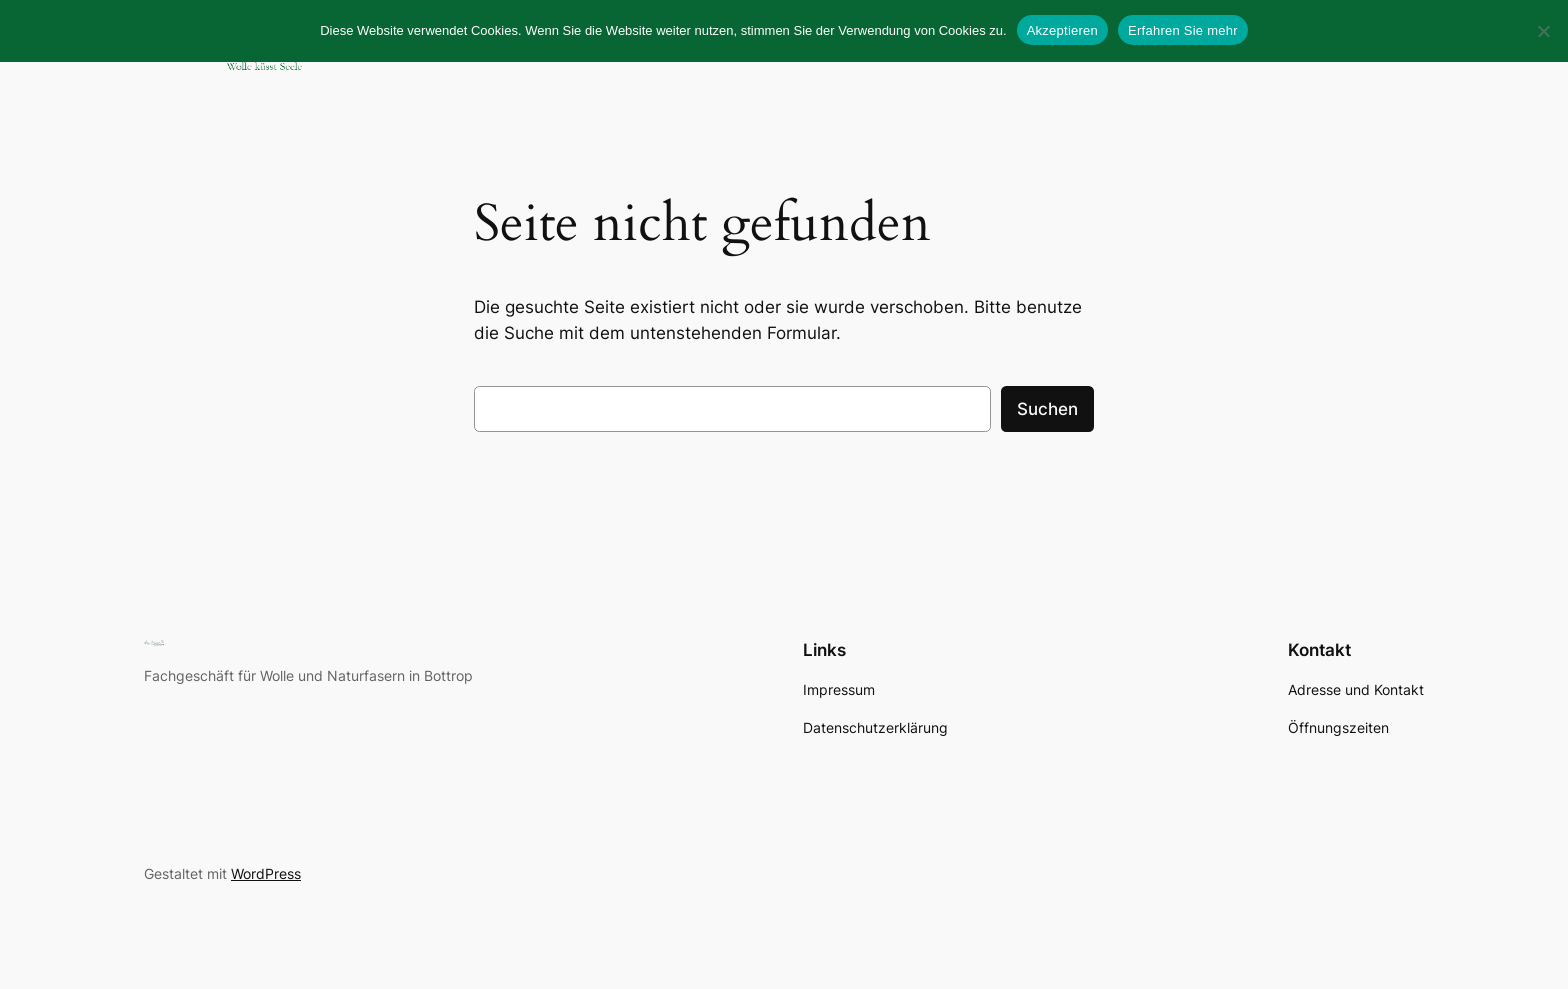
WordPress (266, 873)
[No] (1543, 31)
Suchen (1047, 409)
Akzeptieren (1062, 30)
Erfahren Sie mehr (1183, 30)
